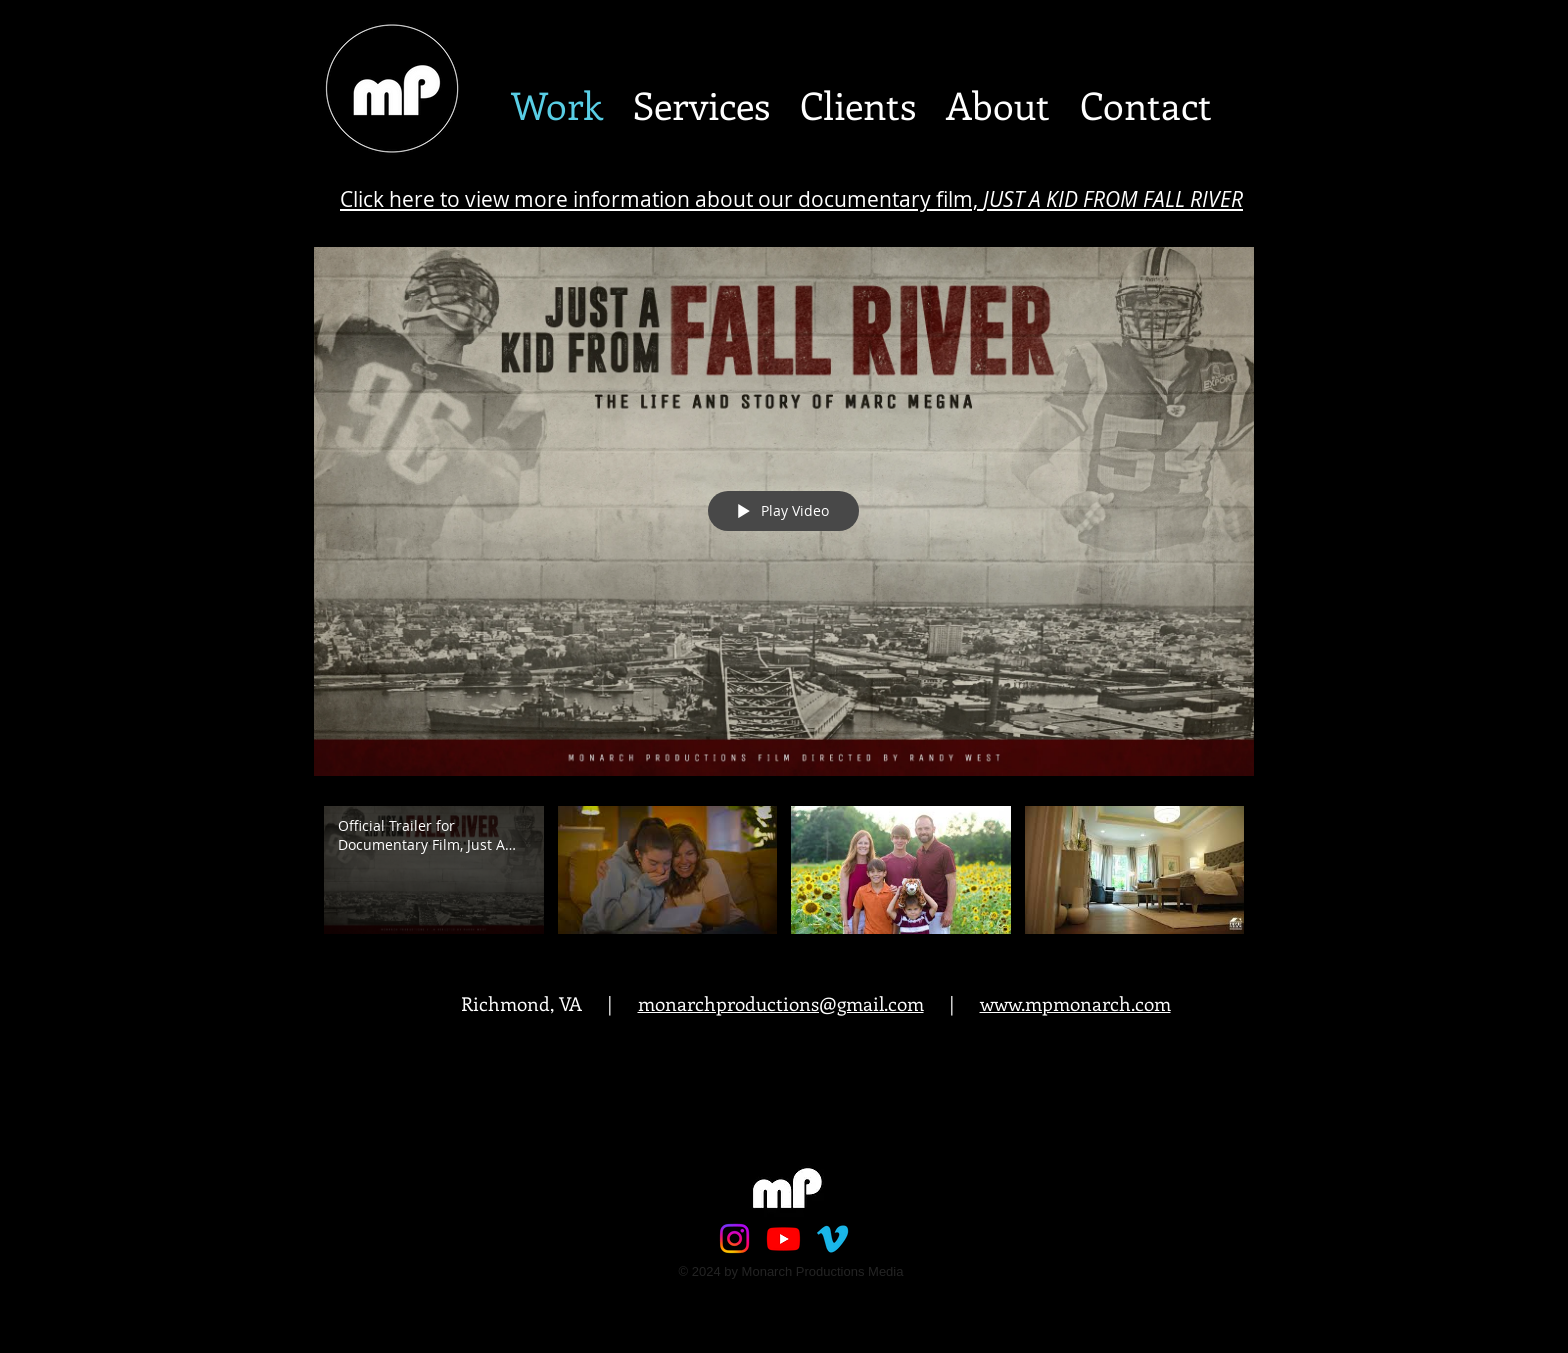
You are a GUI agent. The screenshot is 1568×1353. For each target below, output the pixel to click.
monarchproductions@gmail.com (781, 1003)
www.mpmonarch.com (1075, 1003)
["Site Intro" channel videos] (784, 875)
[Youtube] (783, 1238)
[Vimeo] (832, 1238)
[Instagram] (734, 1238)
